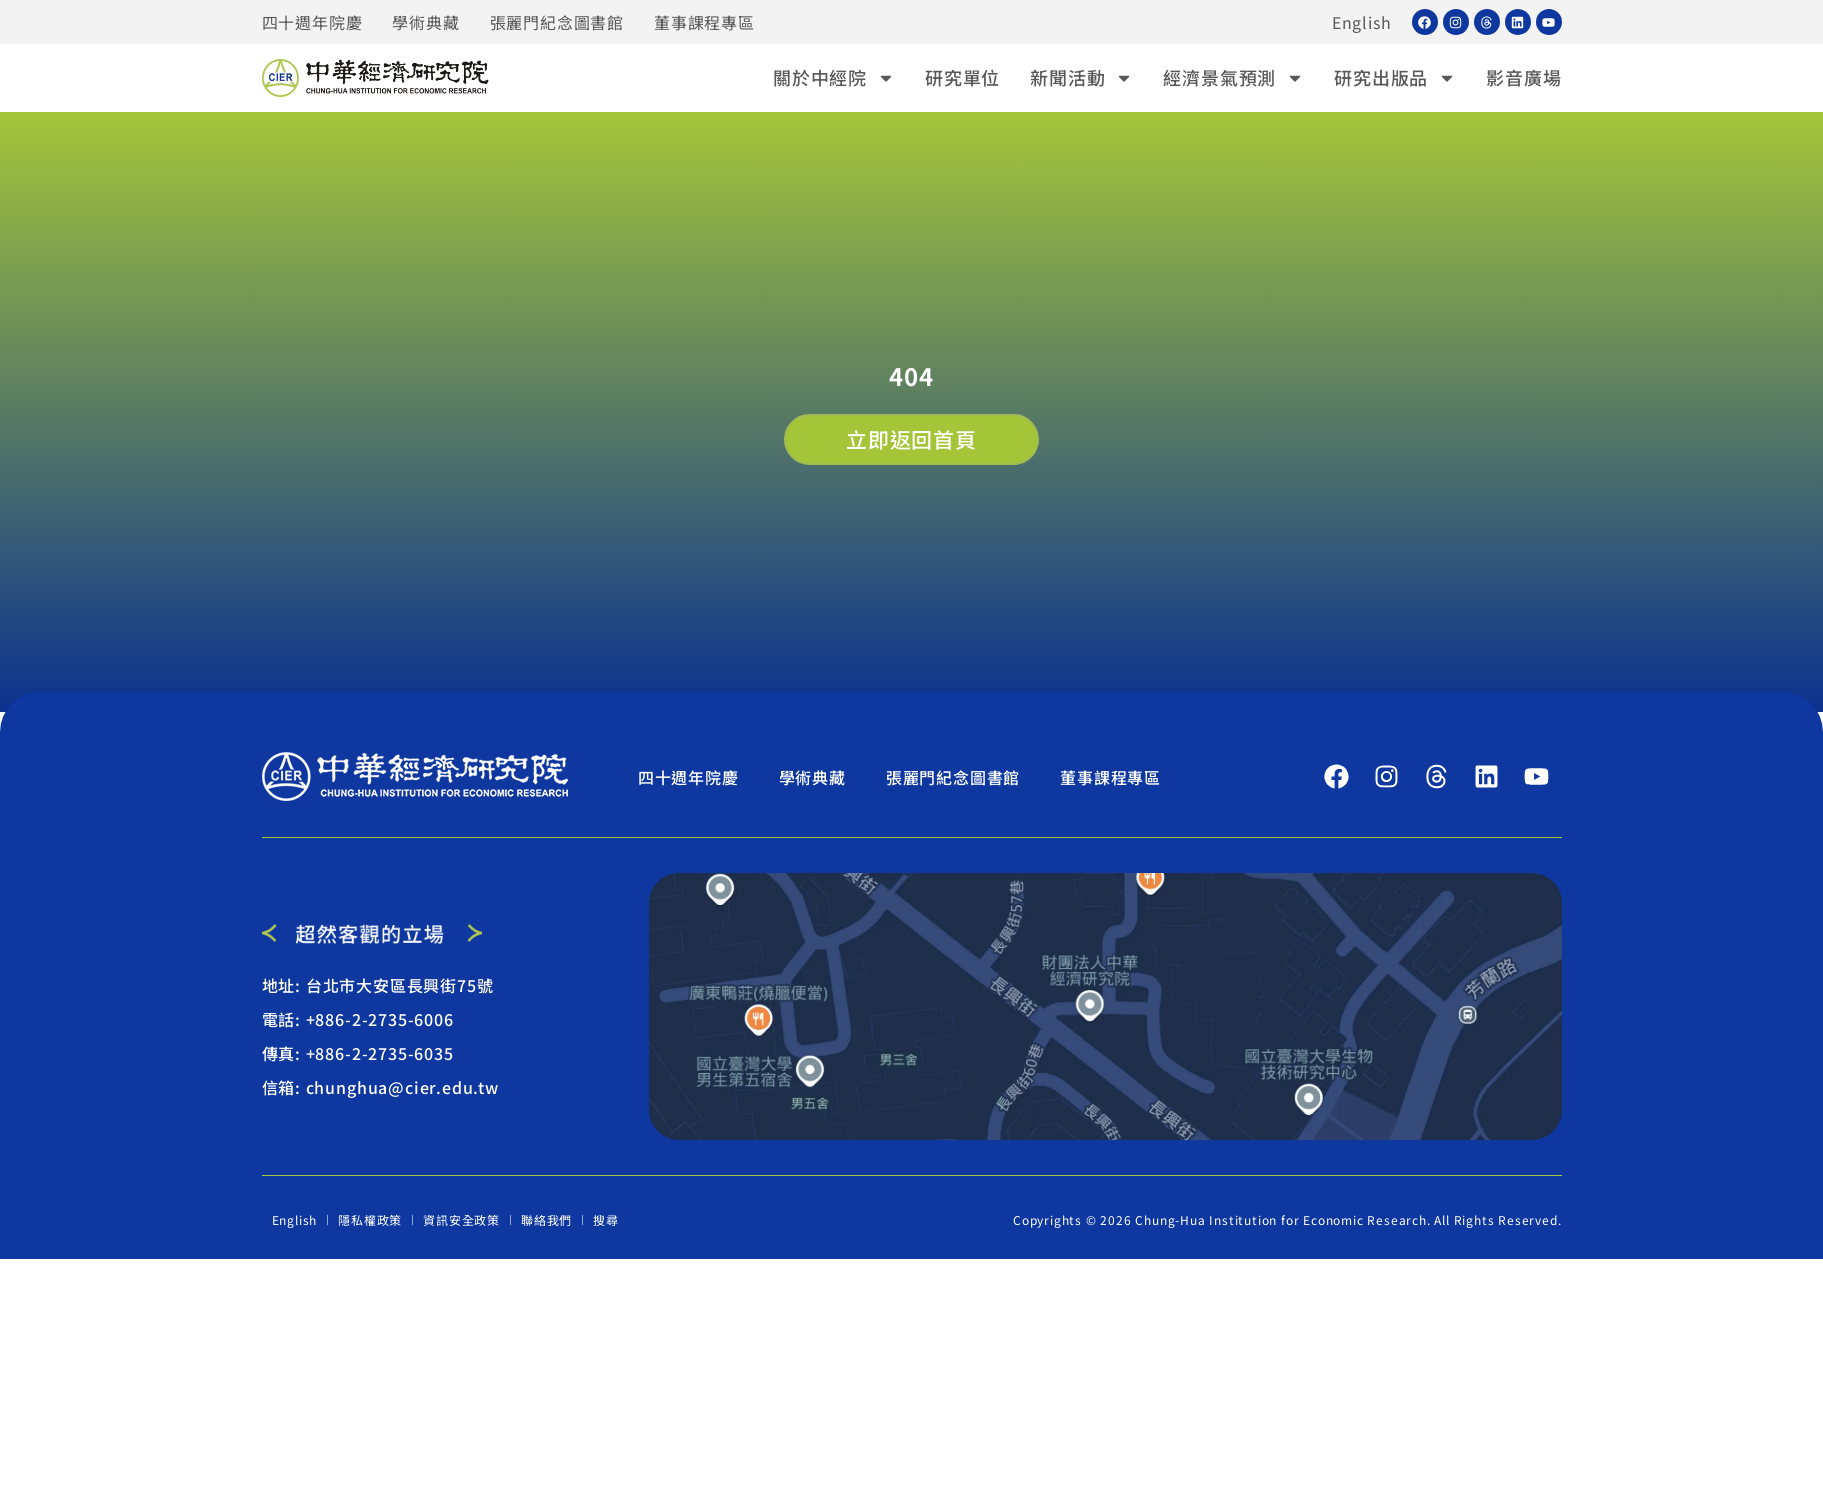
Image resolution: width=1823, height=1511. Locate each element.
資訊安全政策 (461, 1219)
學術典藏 (425, 22)
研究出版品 (1395, 77)
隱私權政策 (370, 1219)
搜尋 (606, 1219)
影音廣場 (1523, 77)
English (1362, 22)
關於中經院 (834, 77)
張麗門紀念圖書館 (557, 22)
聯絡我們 (546, 1219)
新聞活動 (1081, 77)
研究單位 (962, 77)
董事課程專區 (704, 22)
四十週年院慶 (312, 22)
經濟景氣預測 (1233, 77)
